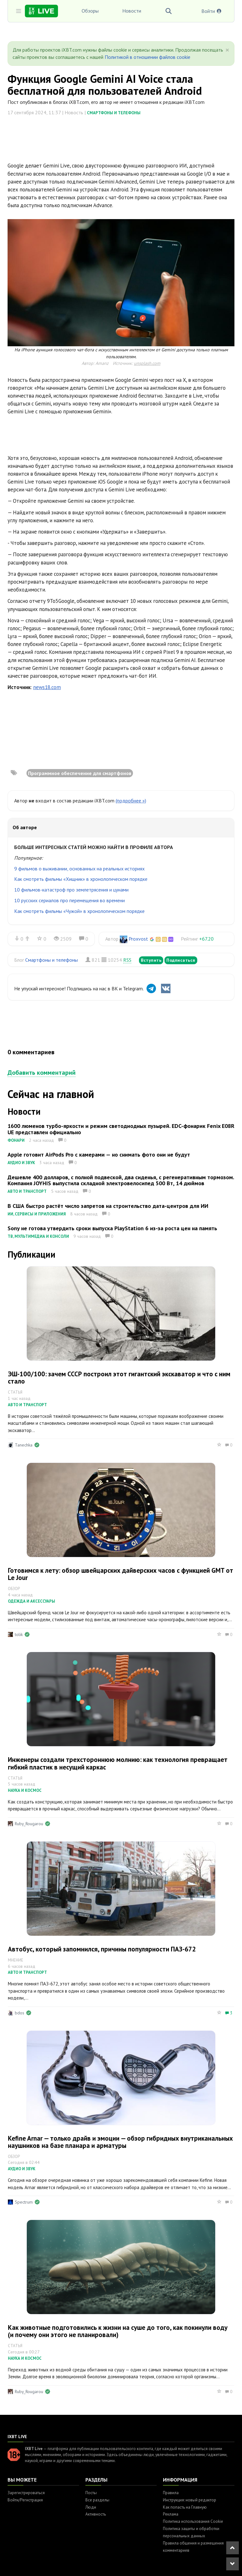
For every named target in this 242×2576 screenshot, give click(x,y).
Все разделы (97, 2500)
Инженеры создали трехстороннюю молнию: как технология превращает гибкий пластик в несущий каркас (118, 1763)
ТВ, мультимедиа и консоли (38, 1236)
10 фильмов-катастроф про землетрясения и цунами (71, 889)
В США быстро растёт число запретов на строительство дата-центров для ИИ (108, 1205)
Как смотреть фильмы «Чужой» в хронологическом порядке (79, 911)
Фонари (16, 1140)
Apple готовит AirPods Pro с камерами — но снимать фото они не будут (99, 1154)
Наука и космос (25, 1790)
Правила (171, 2492)
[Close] (227, 50)
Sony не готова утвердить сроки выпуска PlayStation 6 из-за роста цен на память (112, 1228)
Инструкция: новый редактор (189, 2500)
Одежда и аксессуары (31, 1601)
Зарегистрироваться (26, 2492)
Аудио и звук (21, 1162)
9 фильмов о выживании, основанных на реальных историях (79, 868)
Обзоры (90, 11)
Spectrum (24, 2202)
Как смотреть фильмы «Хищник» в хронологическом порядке (80, 879)
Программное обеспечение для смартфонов (79, 773)
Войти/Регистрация (25, 2500)
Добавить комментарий (42, 1072)
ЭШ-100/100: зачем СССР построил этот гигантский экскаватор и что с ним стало (119, 1377)
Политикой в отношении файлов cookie (147, 57)
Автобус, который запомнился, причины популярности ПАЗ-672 (102, 1949)
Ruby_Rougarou (29, 1823)
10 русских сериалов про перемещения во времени (69, 900)
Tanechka (23, 1445)
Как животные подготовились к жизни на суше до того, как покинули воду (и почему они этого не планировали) (118, 2331)
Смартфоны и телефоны (114, 113)
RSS (127, 960)
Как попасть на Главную (185, 2507)
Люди (90, 2507)
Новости (131, 11)
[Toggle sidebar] (18, 11)
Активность (95, 2514)
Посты (91, 2492)
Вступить (151, 960)
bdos (19, 2013)
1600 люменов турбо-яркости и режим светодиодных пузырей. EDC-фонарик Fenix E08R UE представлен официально (121, 1129)
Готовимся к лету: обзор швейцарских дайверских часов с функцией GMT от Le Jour (120, 1574)
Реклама (170, 2514)
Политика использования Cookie (193, 2521)
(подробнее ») (131, 800)
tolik (19, 1634)
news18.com (47, 687)
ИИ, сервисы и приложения (37, 1214)
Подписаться (180, 960)
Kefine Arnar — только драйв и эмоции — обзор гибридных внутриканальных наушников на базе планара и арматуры (120, 2142)
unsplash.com (147, 363)
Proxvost (138, 939)
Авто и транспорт (27, 1191)
